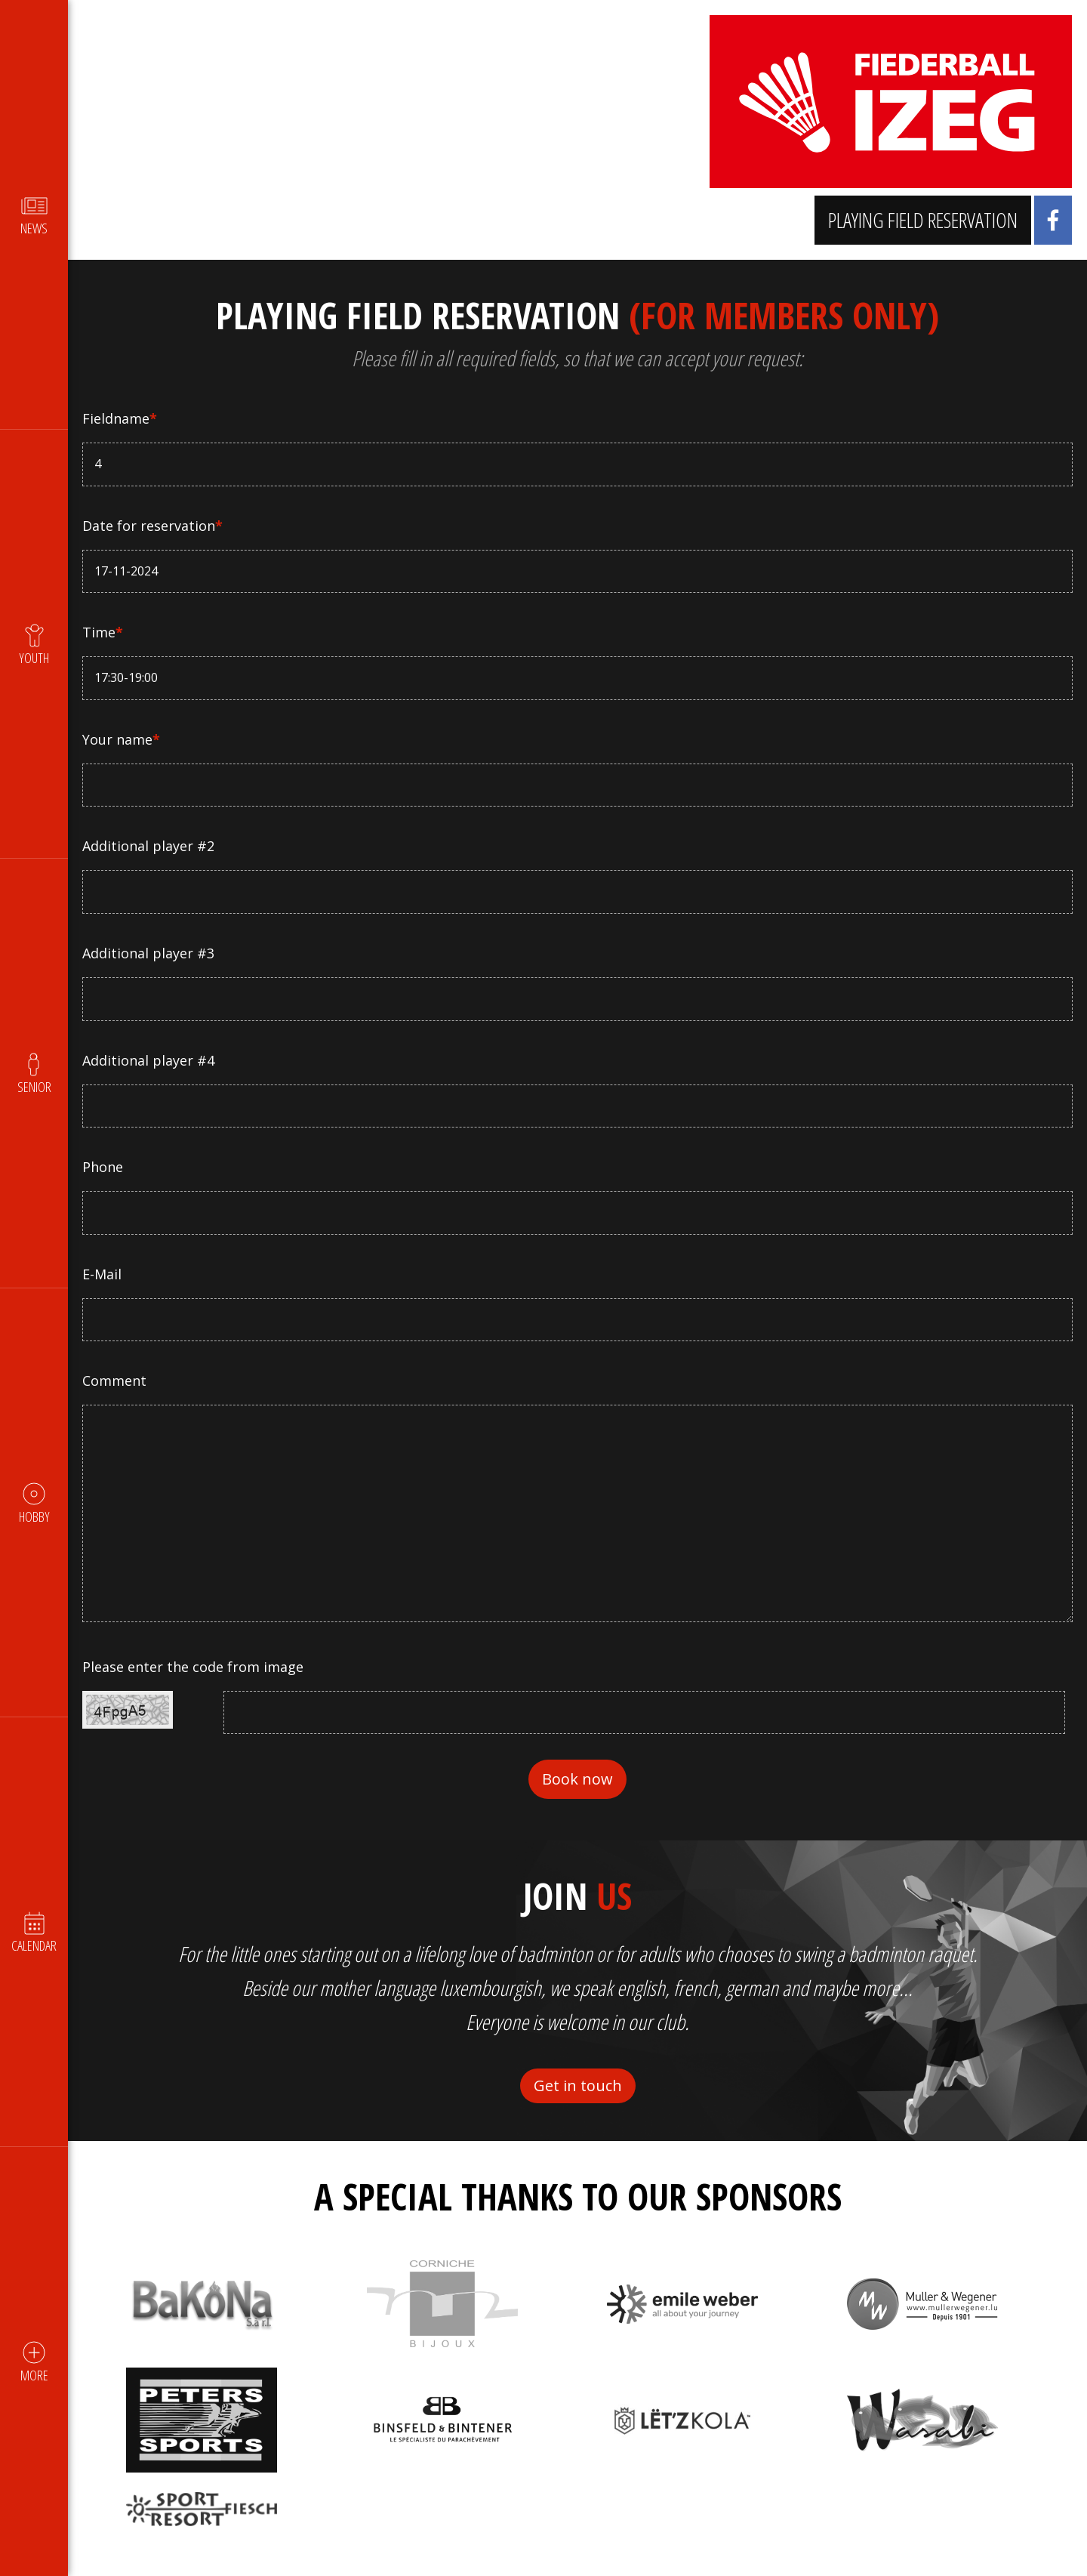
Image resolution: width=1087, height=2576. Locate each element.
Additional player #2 (149, 846)
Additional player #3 (149, 953)
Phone (103, 1167)
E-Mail (102, 1274)
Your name (122, 739)
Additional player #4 (149, 1060)
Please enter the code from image (193, 1667)
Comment (115, 1380)
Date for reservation (153, 526)
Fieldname (120, 418)
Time (103, 632)
